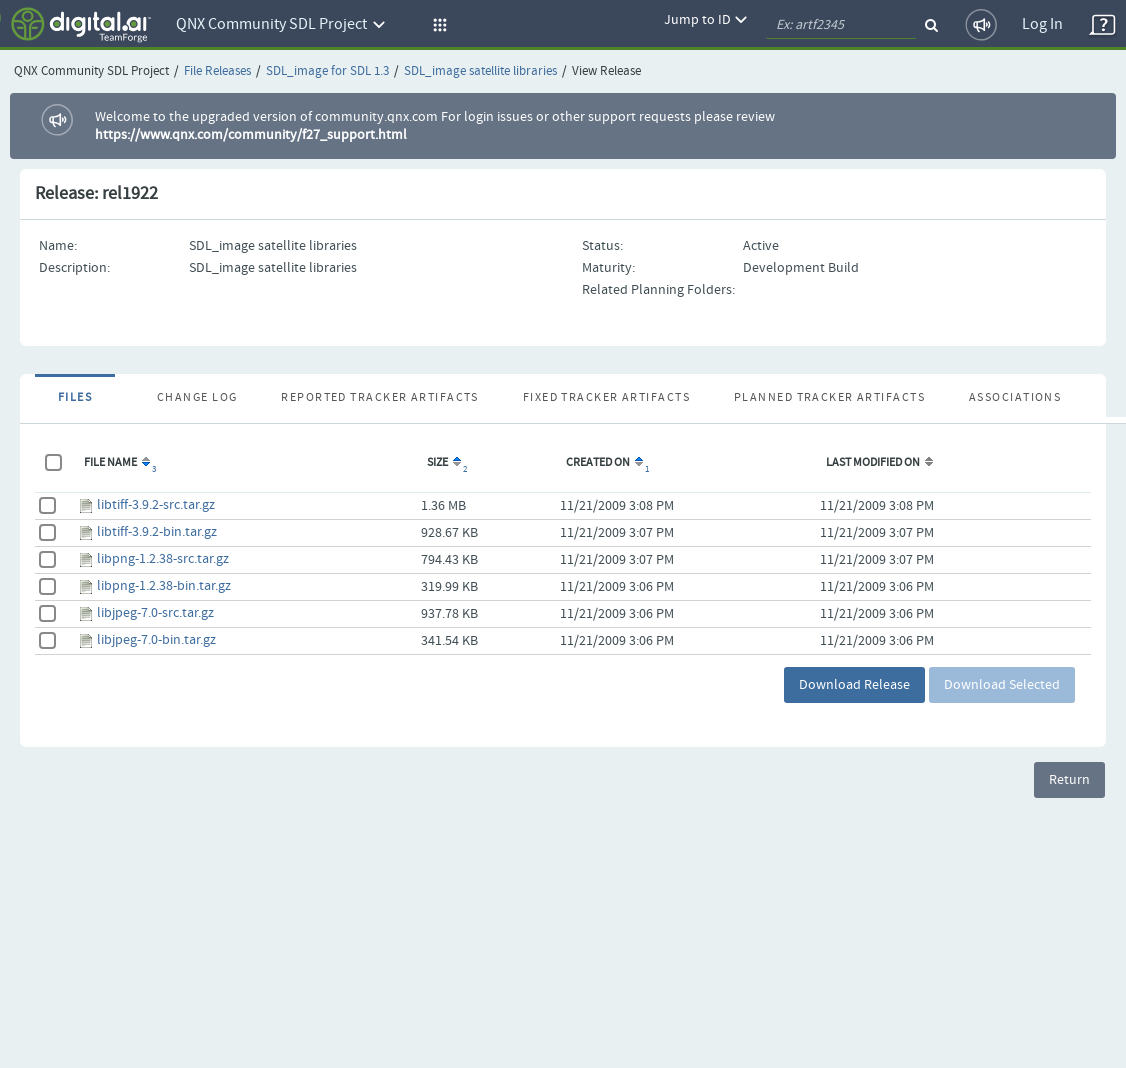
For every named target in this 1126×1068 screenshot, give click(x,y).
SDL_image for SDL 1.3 (327, 71)
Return (1069, 780)
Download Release (854, 685)
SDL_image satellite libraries (480, 71)
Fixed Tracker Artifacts (606, 398)
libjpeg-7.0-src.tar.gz (155, 613)
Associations (1015, 398)
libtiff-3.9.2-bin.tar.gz (157, 532)
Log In (1042, 24)
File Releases (217, 71)
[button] (437, 25)
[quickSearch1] (841, 25)
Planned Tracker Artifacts (829, 398)
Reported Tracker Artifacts (379, 398)
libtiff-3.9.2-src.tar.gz (156, 505)
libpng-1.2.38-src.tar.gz (163, 559)
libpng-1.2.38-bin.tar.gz (164, 586)
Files (75, 398)
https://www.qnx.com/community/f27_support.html (251, 135)
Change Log (197, 398)
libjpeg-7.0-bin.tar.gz (156, 640)
